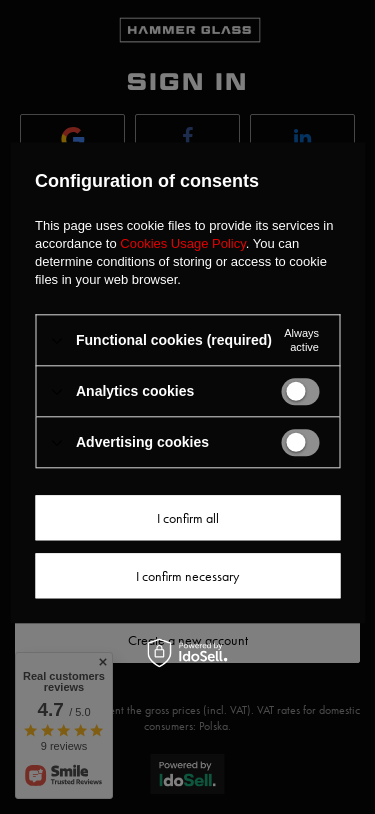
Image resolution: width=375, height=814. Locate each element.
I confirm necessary (187, 576)
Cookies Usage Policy (182, 243)
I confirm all (188, 518)
